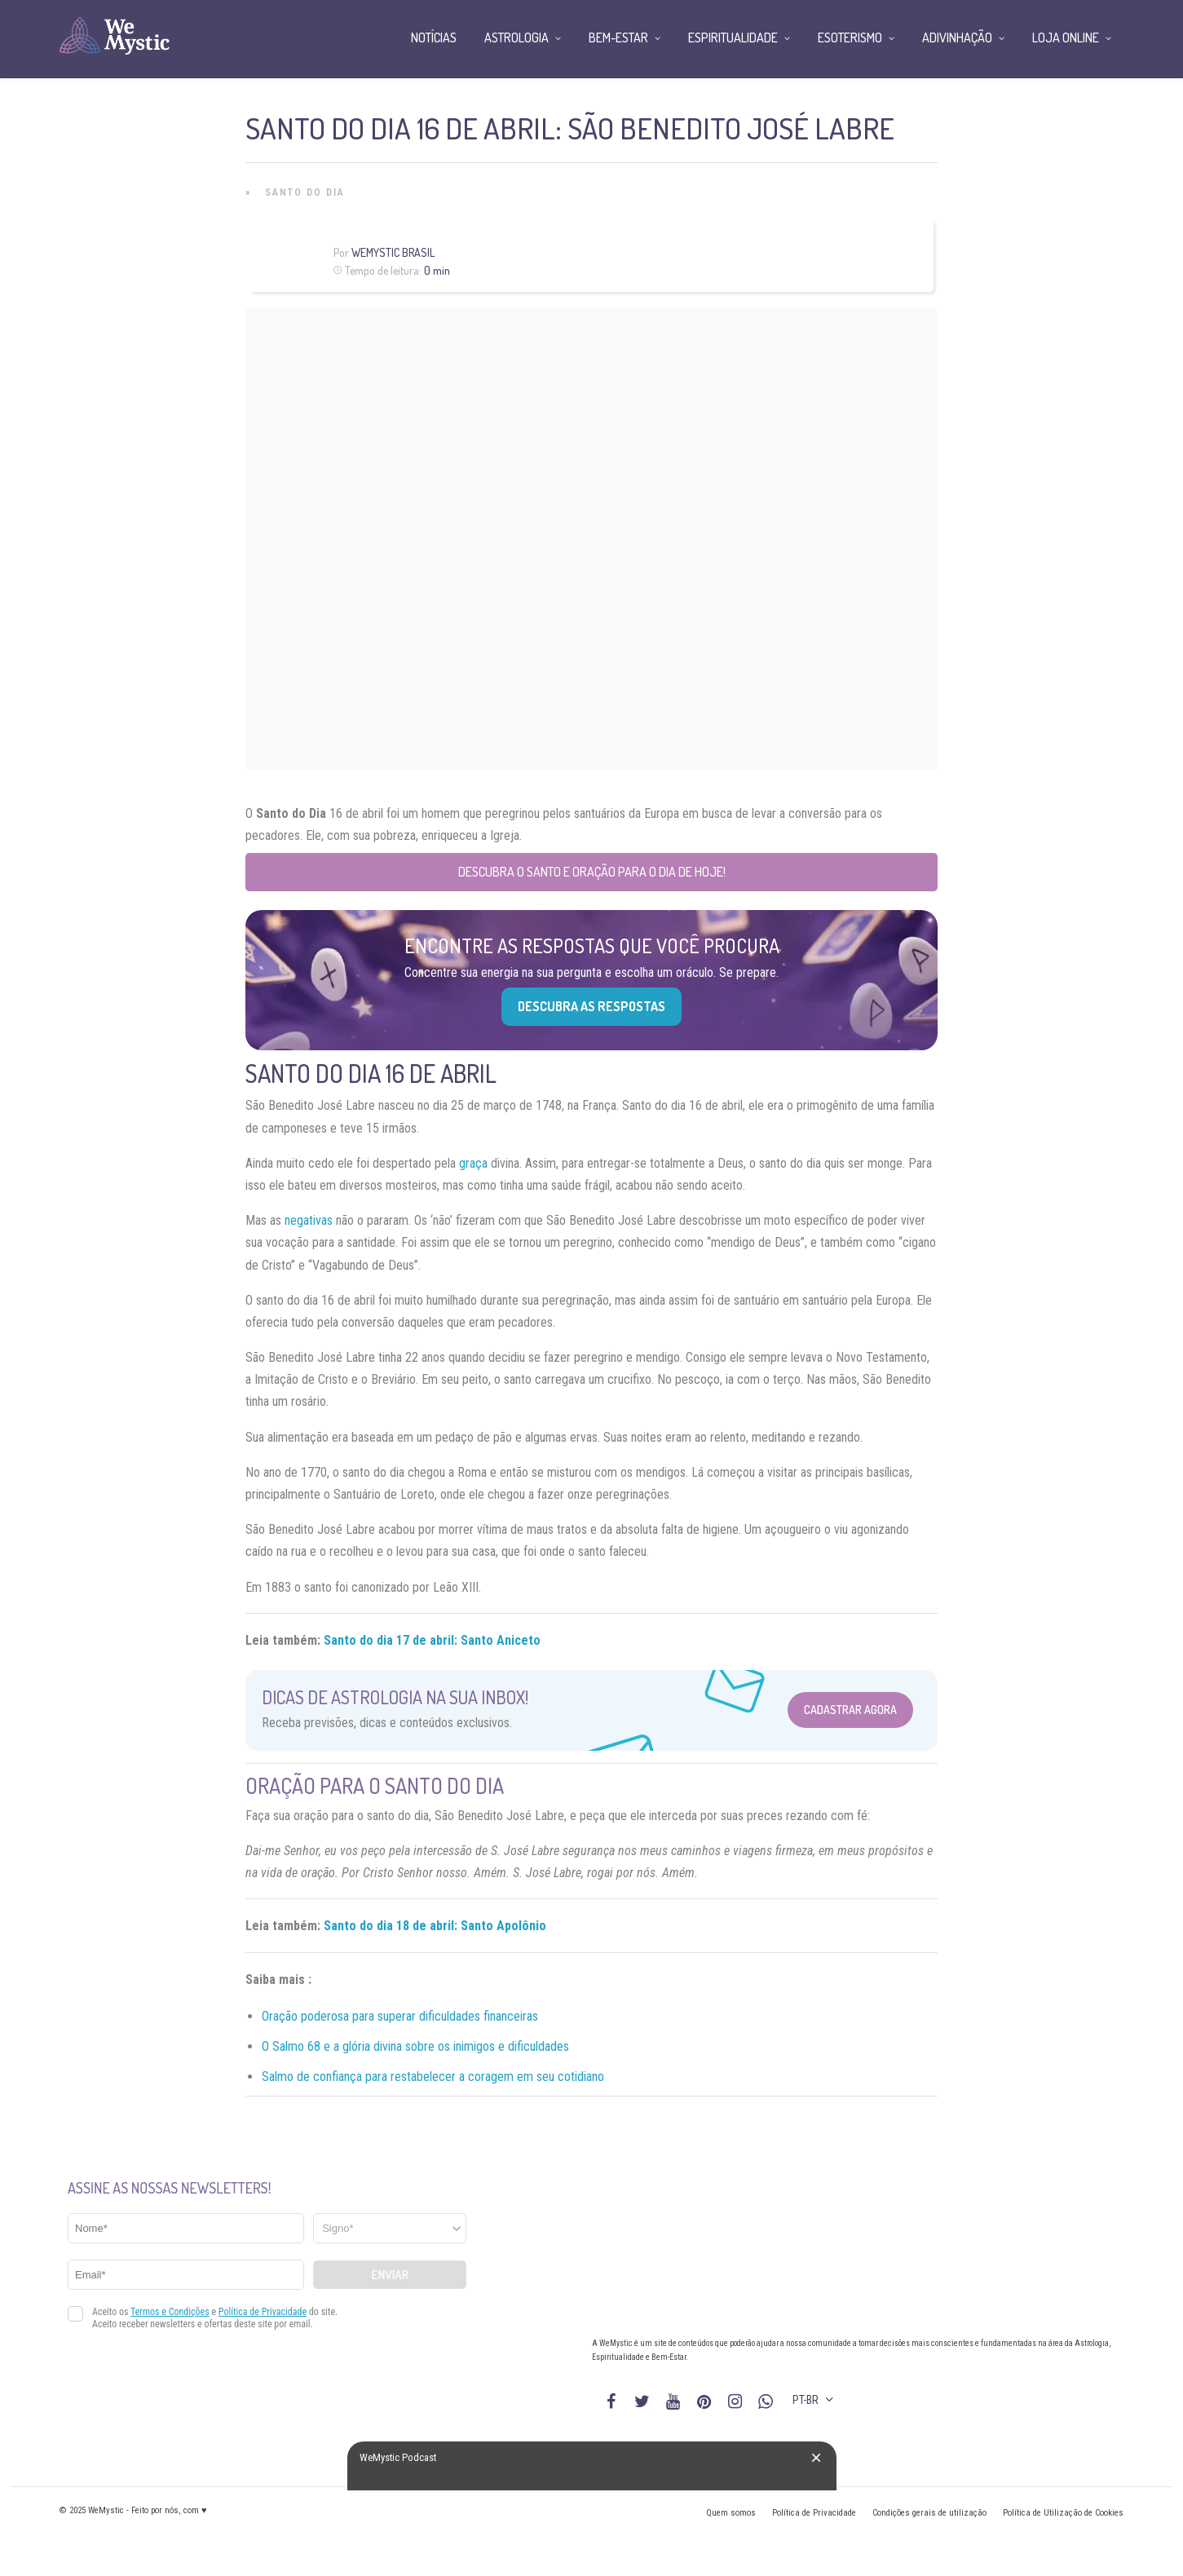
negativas (309, 1220)
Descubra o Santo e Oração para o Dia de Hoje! (592, 872)
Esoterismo (850, 37)
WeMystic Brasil (393, 252)
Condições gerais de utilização (929, 2513)
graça (473, 1163)
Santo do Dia (305, 192)
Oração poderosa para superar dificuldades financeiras (400, 2016)
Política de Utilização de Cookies (1063, 2513)
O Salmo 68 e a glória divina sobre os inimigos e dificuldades (415, 2046)
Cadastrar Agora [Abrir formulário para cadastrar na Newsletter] (850, 1710)
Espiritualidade (733, 37)
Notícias (434, 37)
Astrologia (516, 37)
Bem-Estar (618, 37)
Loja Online (1065, 37)
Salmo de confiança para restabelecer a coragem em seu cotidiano (433, 2076)
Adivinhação (957, 37)
